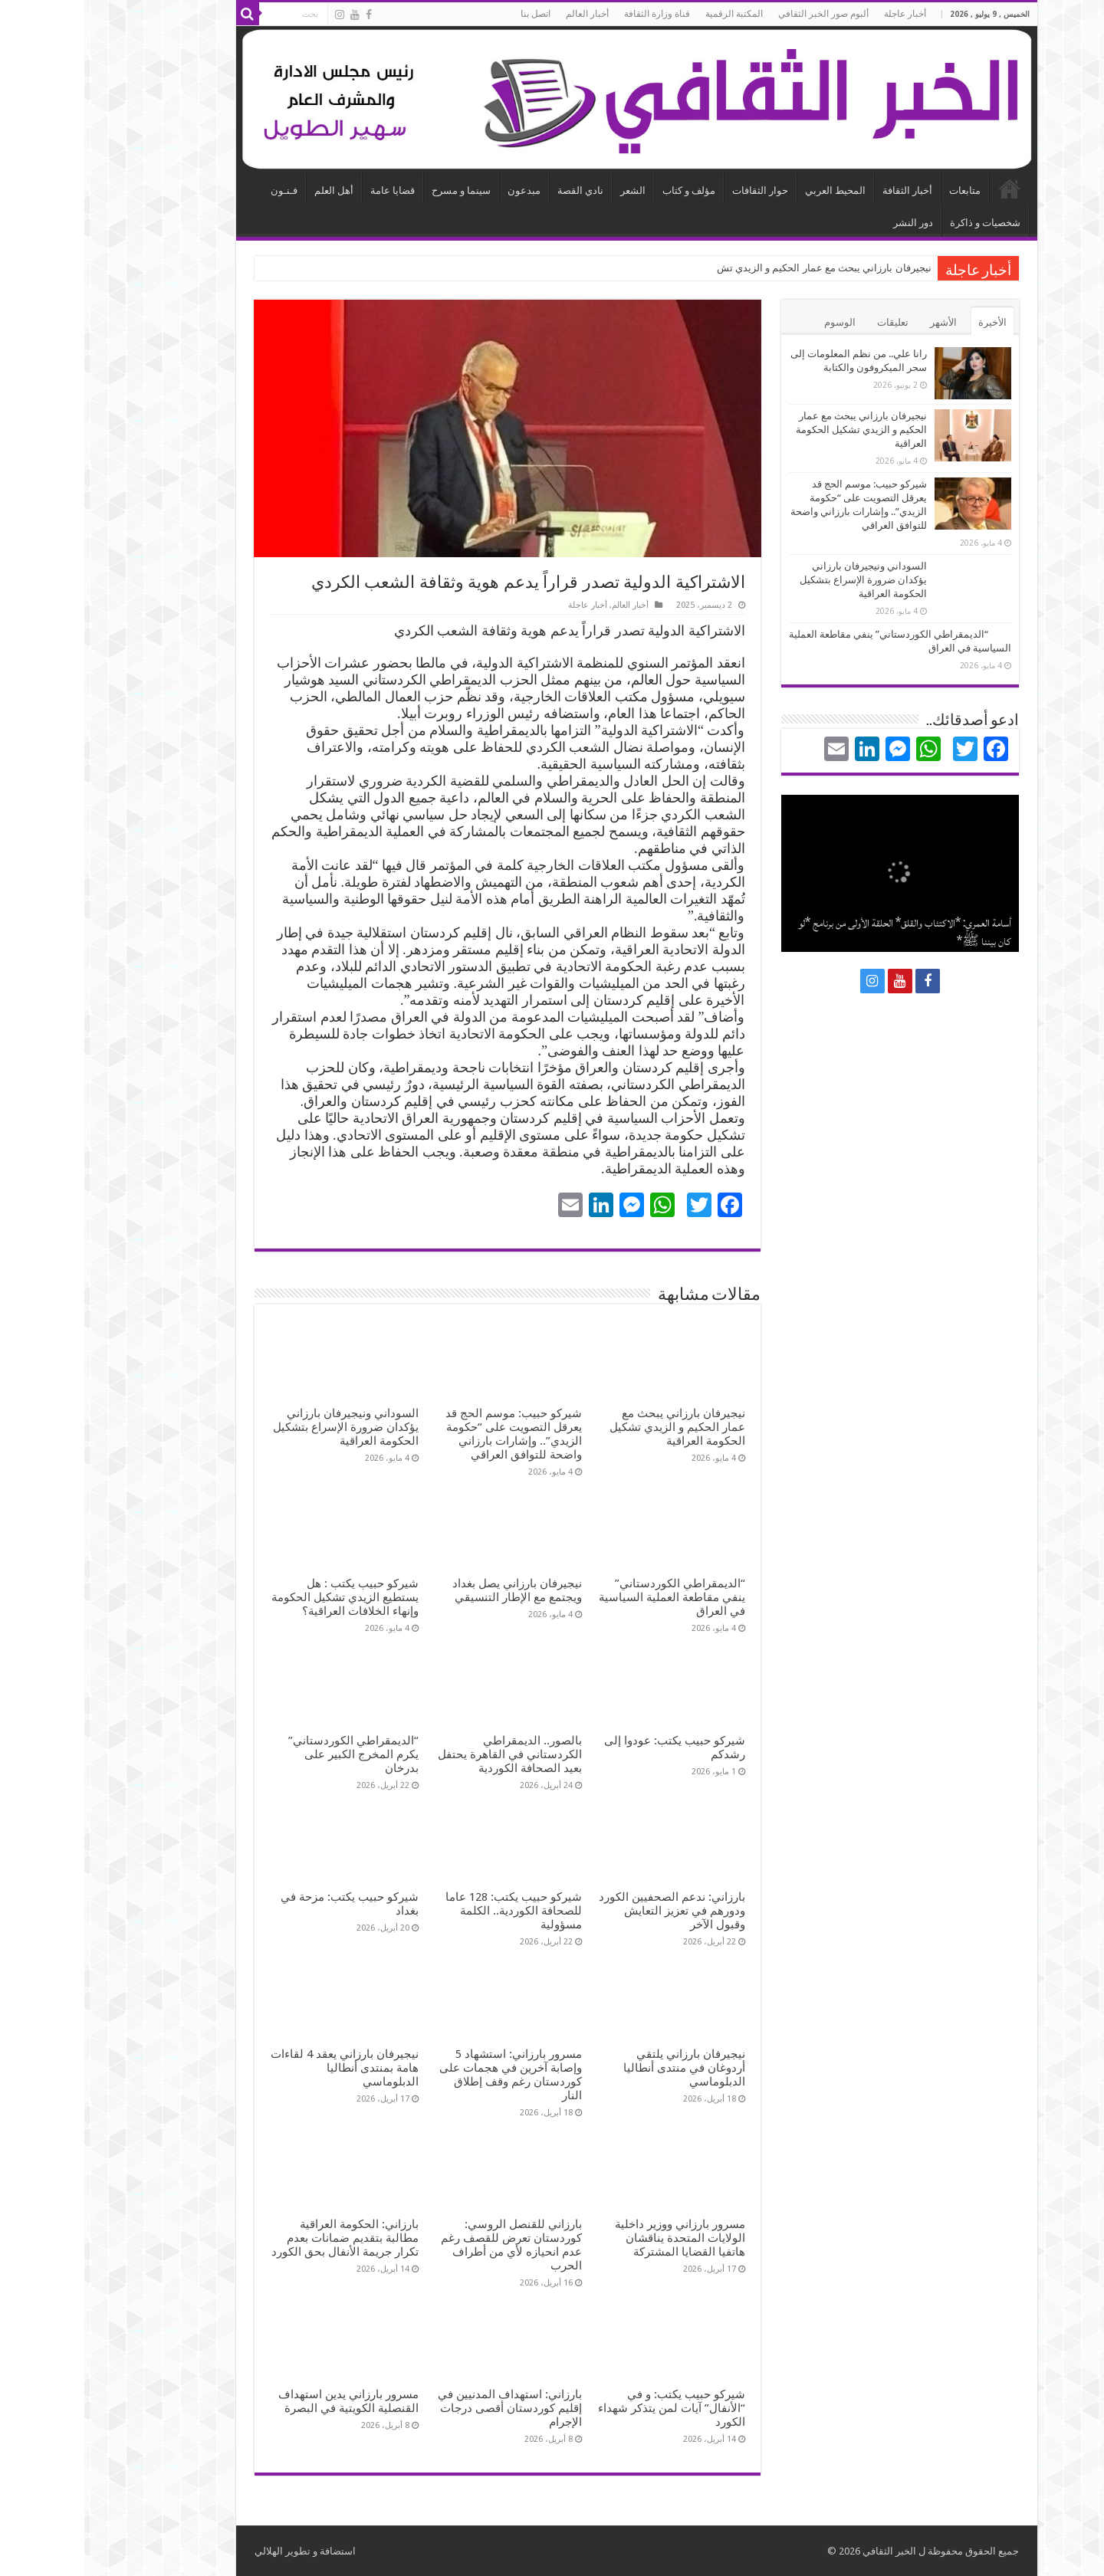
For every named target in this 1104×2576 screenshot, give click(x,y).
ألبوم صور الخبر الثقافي (739, 13)
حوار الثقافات (676, 190)
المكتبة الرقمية (649, 13)
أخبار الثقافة (823, 190)
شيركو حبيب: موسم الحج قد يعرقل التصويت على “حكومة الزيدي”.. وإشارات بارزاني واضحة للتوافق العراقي (429, 1434)
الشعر (548, 190)
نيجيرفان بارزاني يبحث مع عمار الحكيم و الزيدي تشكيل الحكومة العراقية (593, 1427)
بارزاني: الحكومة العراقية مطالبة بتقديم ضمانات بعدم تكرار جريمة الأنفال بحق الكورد (260, 2238)
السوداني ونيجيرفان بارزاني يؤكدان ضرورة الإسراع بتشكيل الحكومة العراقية (261, 1427)
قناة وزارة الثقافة (573, 13)
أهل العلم (249, 190)
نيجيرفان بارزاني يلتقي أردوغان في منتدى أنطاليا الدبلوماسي (600, 2068)
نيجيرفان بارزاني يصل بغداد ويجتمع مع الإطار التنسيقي (433, 1590)
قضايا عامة (308, 190)
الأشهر (859, 322)
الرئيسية (925, 188)
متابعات (880, 190)
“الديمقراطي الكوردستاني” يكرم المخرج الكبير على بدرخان (269, 1754)
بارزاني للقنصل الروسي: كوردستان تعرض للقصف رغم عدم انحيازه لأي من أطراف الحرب (427, 2244)
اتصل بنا (451, 13)
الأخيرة (908, 322)
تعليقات (808, 322)
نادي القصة (496, 190)
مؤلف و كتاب (604, 190)
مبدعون (439, 190)
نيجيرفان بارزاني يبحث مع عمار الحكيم (767, 268)
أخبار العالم (502, 13)
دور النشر (829, 222)
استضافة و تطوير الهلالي (220, 2551)
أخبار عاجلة (821, 13)
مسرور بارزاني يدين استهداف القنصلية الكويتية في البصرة (264, 2401)
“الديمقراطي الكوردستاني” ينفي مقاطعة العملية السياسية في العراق (587, 1597)
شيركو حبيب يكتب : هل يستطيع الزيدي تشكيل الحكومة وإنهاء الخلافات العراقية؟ (260, 1597)
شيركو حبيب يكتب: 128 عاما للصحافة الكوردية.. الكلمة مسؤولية (429, 1910)
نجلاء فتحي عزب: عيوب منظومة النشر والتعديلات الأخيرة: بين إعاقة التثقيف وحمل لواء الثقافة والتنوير (821, 923)
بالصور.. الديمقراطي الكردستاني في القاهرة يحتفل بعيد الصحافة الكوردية (425, 1754)
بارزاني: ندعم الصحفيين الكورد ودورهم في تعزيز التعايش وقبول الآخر (587, 1910)
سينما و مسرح (376, 190)
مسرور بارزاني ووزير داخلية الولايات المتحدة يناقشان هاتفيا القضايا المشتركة (596, 2238)
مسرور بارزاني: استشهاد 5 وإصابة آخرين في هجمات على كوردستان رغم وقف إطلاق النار (426, 2074)
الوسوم (755, 322)
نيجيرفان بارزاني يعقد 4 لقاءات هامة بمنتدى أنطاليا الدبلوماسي (260, 2068)
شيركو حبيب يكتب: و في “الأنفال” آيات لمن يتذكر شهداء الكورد (587, 2408)
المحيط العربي (751, 190)
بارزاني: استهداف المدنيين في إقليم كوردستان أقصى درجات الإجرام (425, 2408)
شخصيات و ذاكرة (901, 222)
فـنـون (199, 190)
